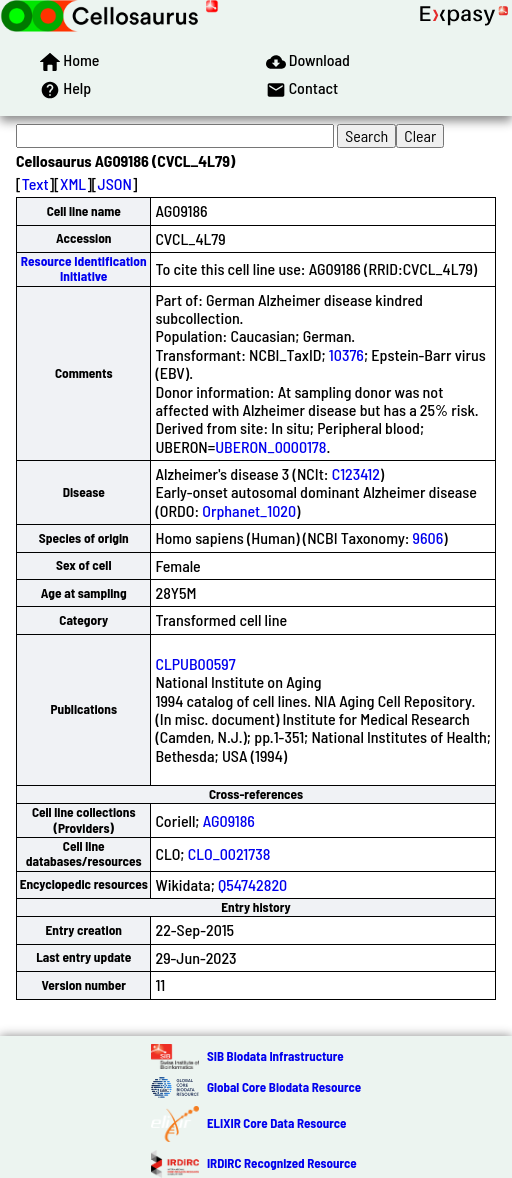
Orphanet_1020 (249, 510)
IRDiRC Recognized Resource (282, 1163)
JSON (115, 183)
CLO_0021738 (229, 853)
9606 (428, 537)
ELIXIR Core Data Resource (276, 1123)
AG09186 (229, 820)
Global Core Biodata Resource (284, 1087)
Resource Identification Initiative (84, 268)
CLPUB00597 (195, 663)
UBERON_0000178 (270, 446)
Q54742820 (252, 884)
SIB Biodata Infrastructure (275, 1056)
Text (35, 183)
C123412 (356, 473)
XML (73, 183)
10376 (346, 354)
